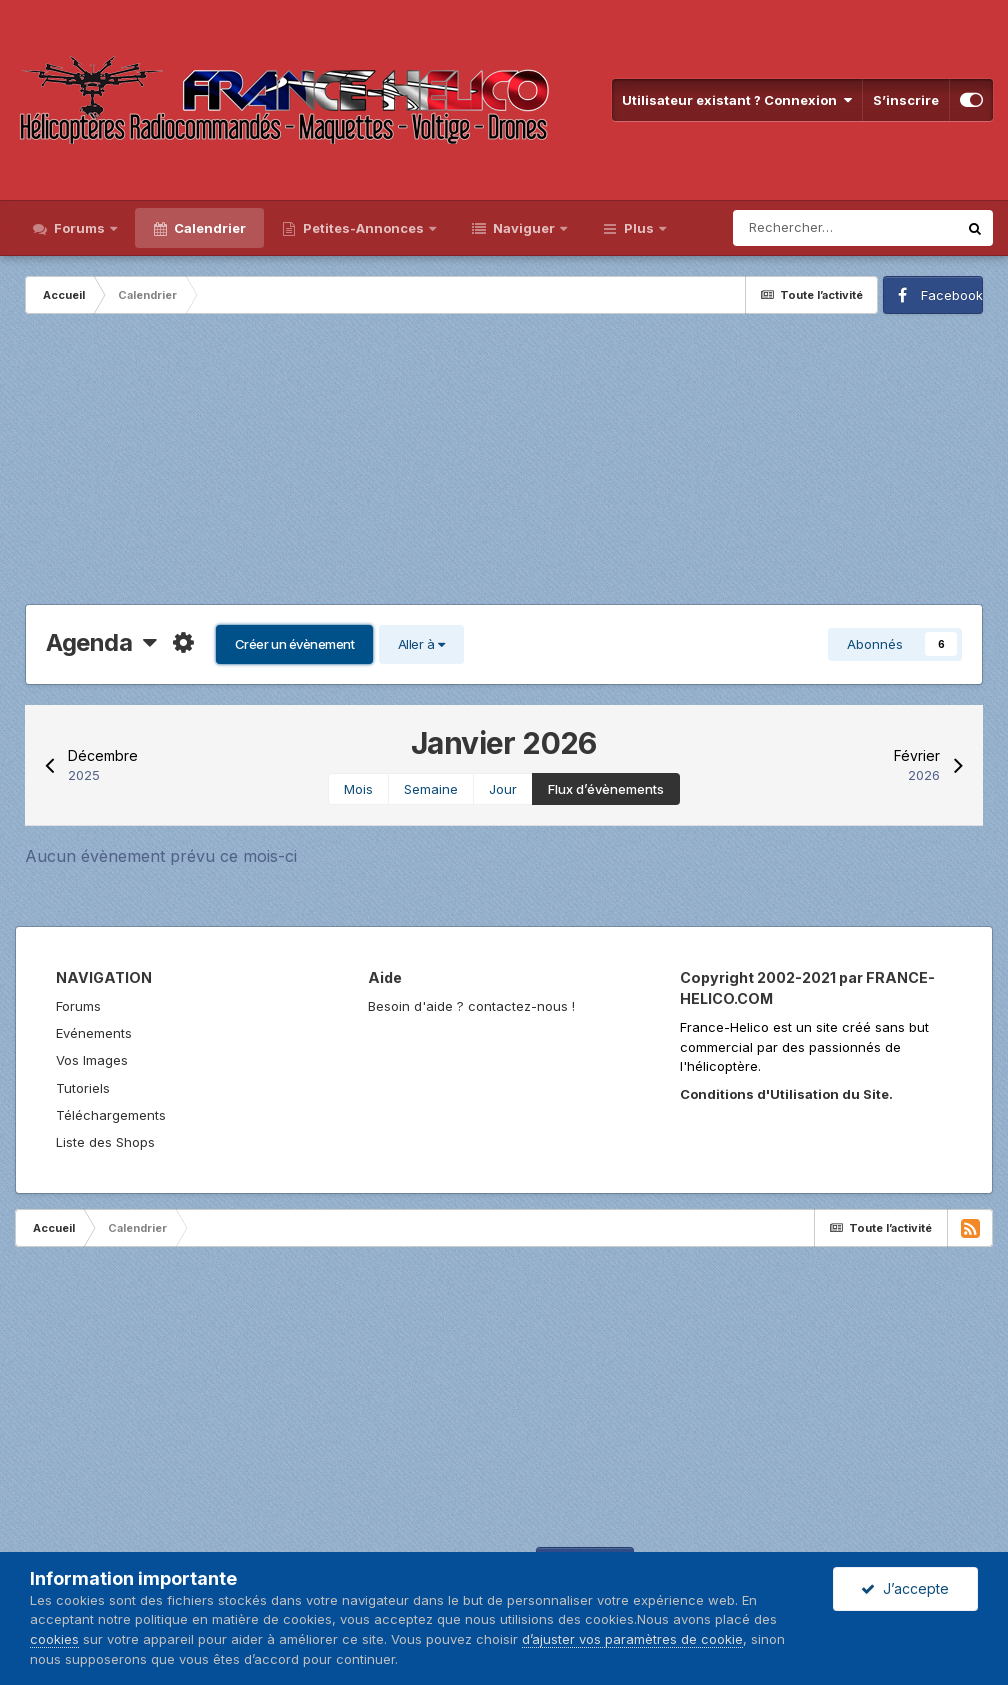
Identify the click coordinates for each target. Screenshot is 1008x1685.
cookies (54, 1639)
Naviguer (524, 228)
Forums (79, 228)
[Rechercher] (845, 228)
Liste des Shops (105, 1142)
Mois (358, 789)
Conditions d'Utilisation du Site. (786, 1094)
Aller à (421, 644)
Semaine (431, 789)
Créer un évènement (294, 644)
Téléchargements (111, 1115)
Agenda (101, 642)
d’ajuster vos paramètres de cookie (632, 1639)
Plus (639, 228)
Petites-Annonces (363, 228)
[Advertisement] (504, 464)
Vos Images (92, 1060)
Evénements (94, 1033)
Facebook (952, 295)
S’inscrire (906, 100)
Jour (503, 789)
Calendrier (208, 228)
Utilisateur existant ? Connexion (737, 100)
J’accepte (905, 1588)
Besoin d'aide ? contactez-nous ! (471, 1006)
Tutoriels (83, 1088)
